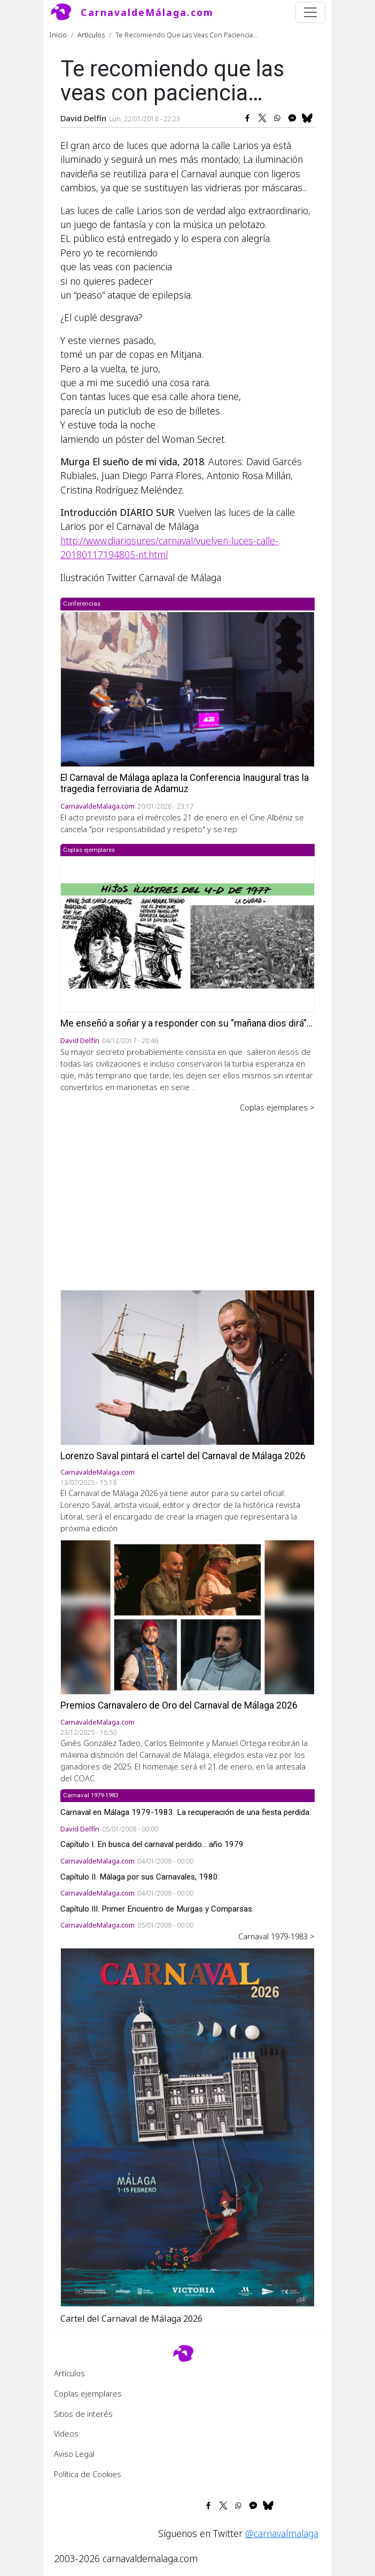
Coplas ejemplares (88, 2393)
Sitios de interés (83, 2413)
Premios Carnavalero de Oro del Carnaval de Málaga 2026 (179, 1705)
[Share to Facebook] (247, 118)
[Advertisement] (187, 1194)
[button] (187, 2126)
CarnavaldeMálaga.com (147, 12)
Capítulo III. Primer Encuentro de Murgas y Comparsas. (157, 1909)
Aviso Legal (74, 2453)
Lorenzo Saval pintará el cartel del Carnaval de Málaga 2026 (183, 1456)
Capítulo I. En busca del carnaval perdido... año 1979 (152, 1844)
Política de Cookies (87, 2474)
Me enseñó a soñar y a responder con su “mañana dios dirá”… (186, 1023)
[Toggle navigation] (310, 12)
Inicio (58, 35)
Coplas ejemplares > (277, 1107)
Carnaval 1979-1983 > (276, 1936)
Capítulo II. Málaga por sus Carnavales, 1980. (140, 1877)
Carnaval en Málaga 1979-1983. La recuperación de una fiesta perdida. (185, 1812)
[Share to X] (262, 118)
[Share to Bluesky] (307, 118)
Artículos (91, 35)
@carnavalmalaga (281, 2533)
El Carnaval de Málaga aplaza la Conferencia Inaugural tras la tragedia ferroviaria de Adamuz (184, 783)
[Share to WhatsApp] (277, 118)
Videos (66, 2433)
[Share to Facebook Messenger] (292, 118)
